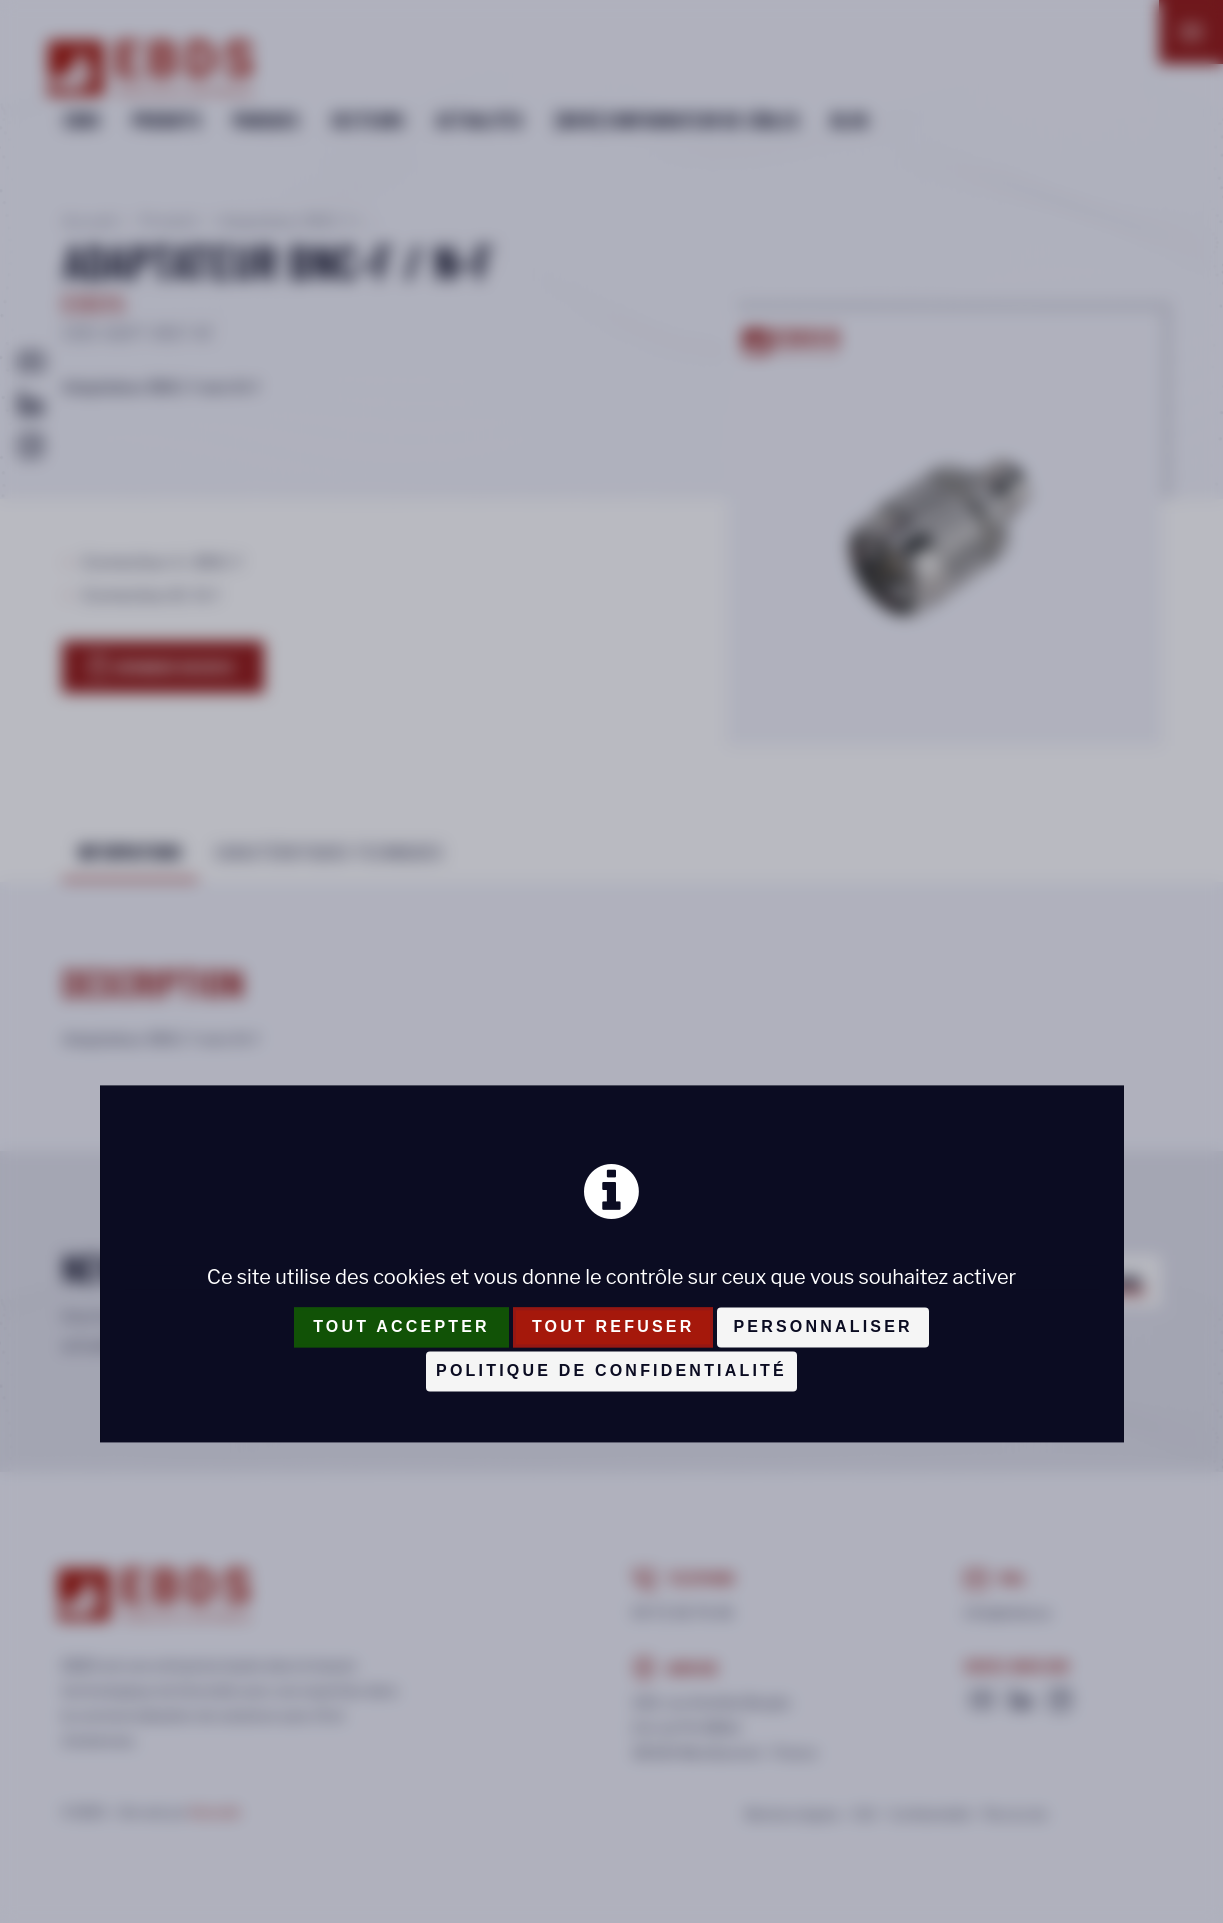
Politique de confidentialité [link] (611, 1370)
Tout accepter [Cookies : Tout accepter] (401, 1326)
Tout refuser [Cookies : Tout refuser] (613, 1326)
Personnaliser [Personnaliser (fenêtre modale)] (822, 1326)
